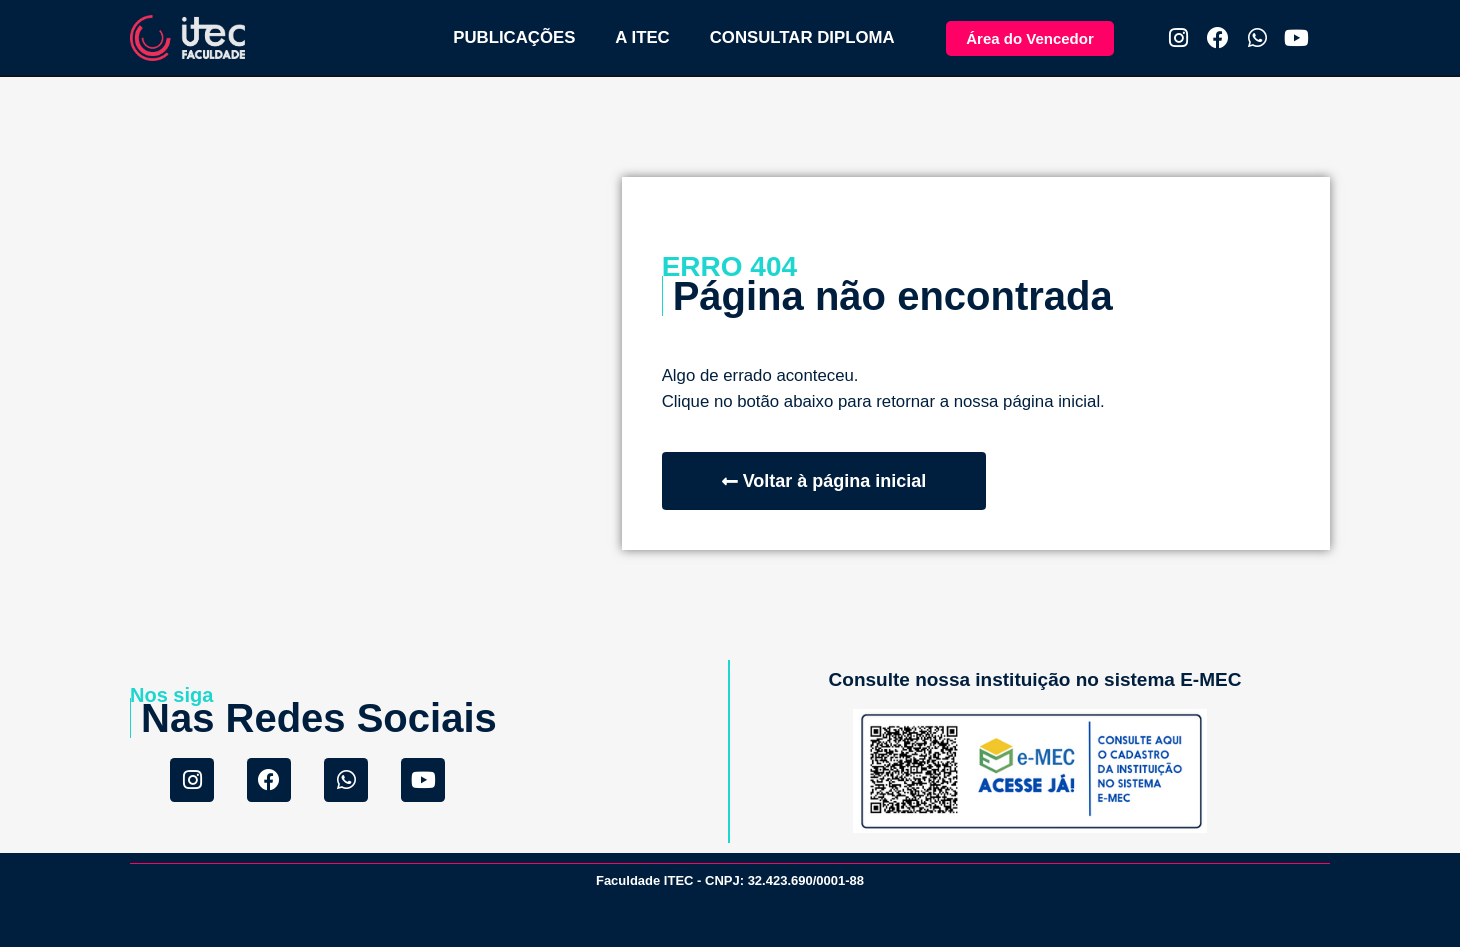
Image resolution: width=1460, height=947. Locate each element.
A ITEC (642, 37)
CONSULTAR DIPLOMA (802, 37)
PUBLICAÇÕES (514, 37)
